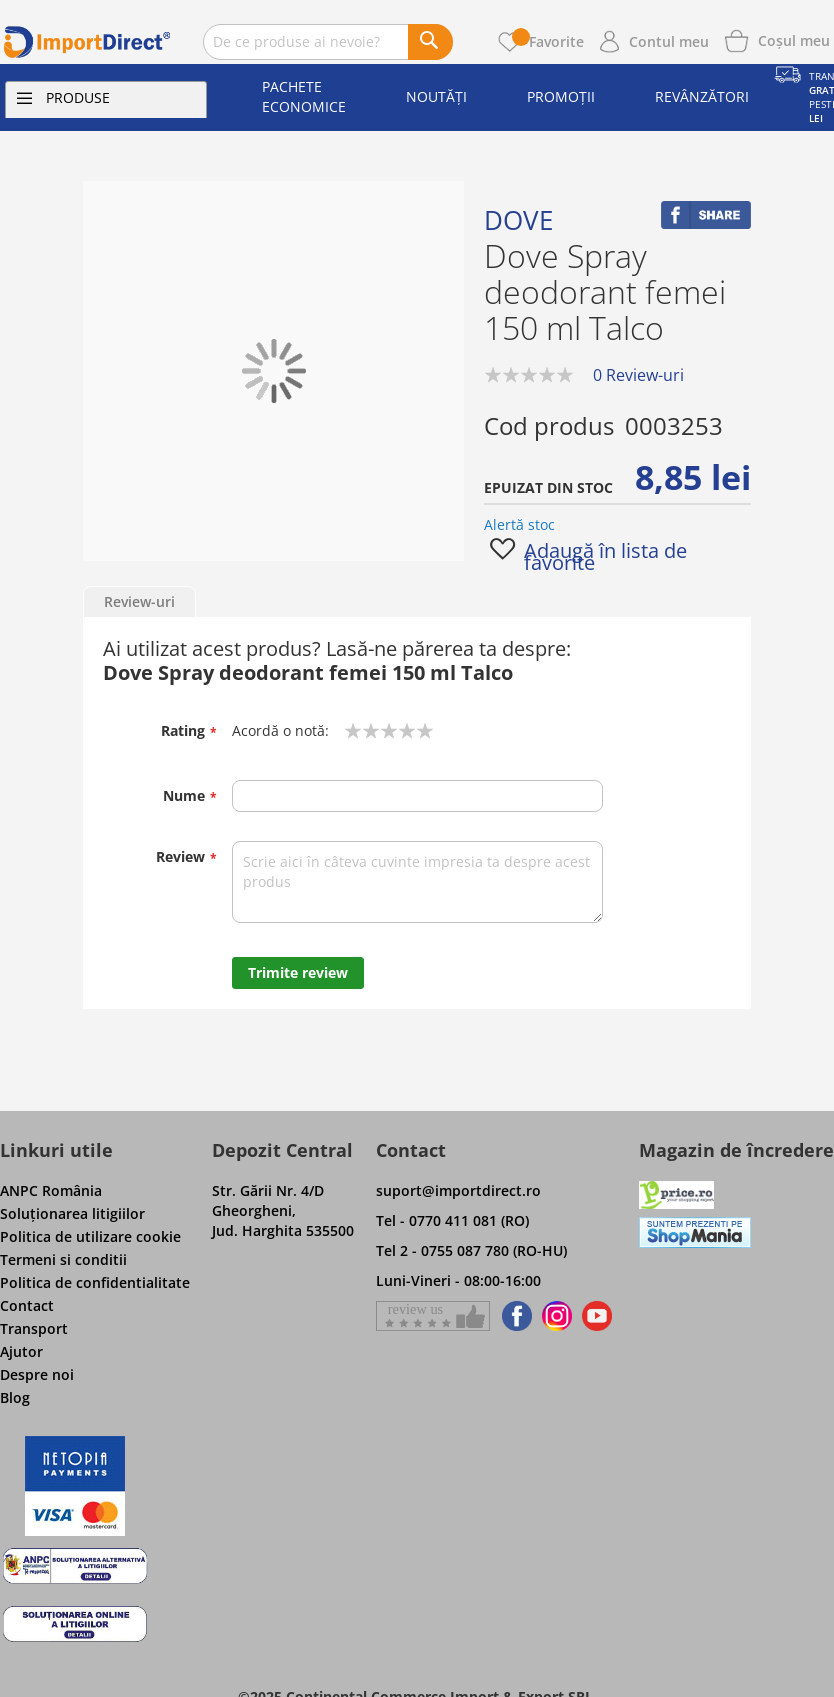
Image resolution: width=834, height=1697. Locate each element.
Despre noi (37, 1374)
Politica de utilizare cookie (90, 1236)
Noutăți (436, 96)
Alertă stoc (519, 524)
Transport (34, 1328)
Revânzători (702, 96)
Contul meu (669, 41)
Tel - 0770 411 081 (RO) (452, 1220)
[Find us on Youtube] (597, 1316)
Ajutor (21, 1351)
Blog (15, 1397)
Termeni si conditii (63, 1259)
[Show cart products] (794, 39)
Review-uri (139, 601)
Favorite (548, 41)
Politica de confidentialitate (95, 1282)
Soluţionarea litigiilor (72, 1213)
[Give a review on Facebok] (433, 1316)
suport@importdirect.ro (458, 1190)
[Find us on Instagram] (557, 1316)
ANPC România (51, 1190)
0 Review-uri (638, 375)
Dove (518, 220)
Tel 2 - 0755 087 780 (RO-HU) (471, 1250)
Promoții (561, 96)
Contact (27, 1305)
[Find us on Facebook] (513, 1316)
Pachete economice (304, 96)
